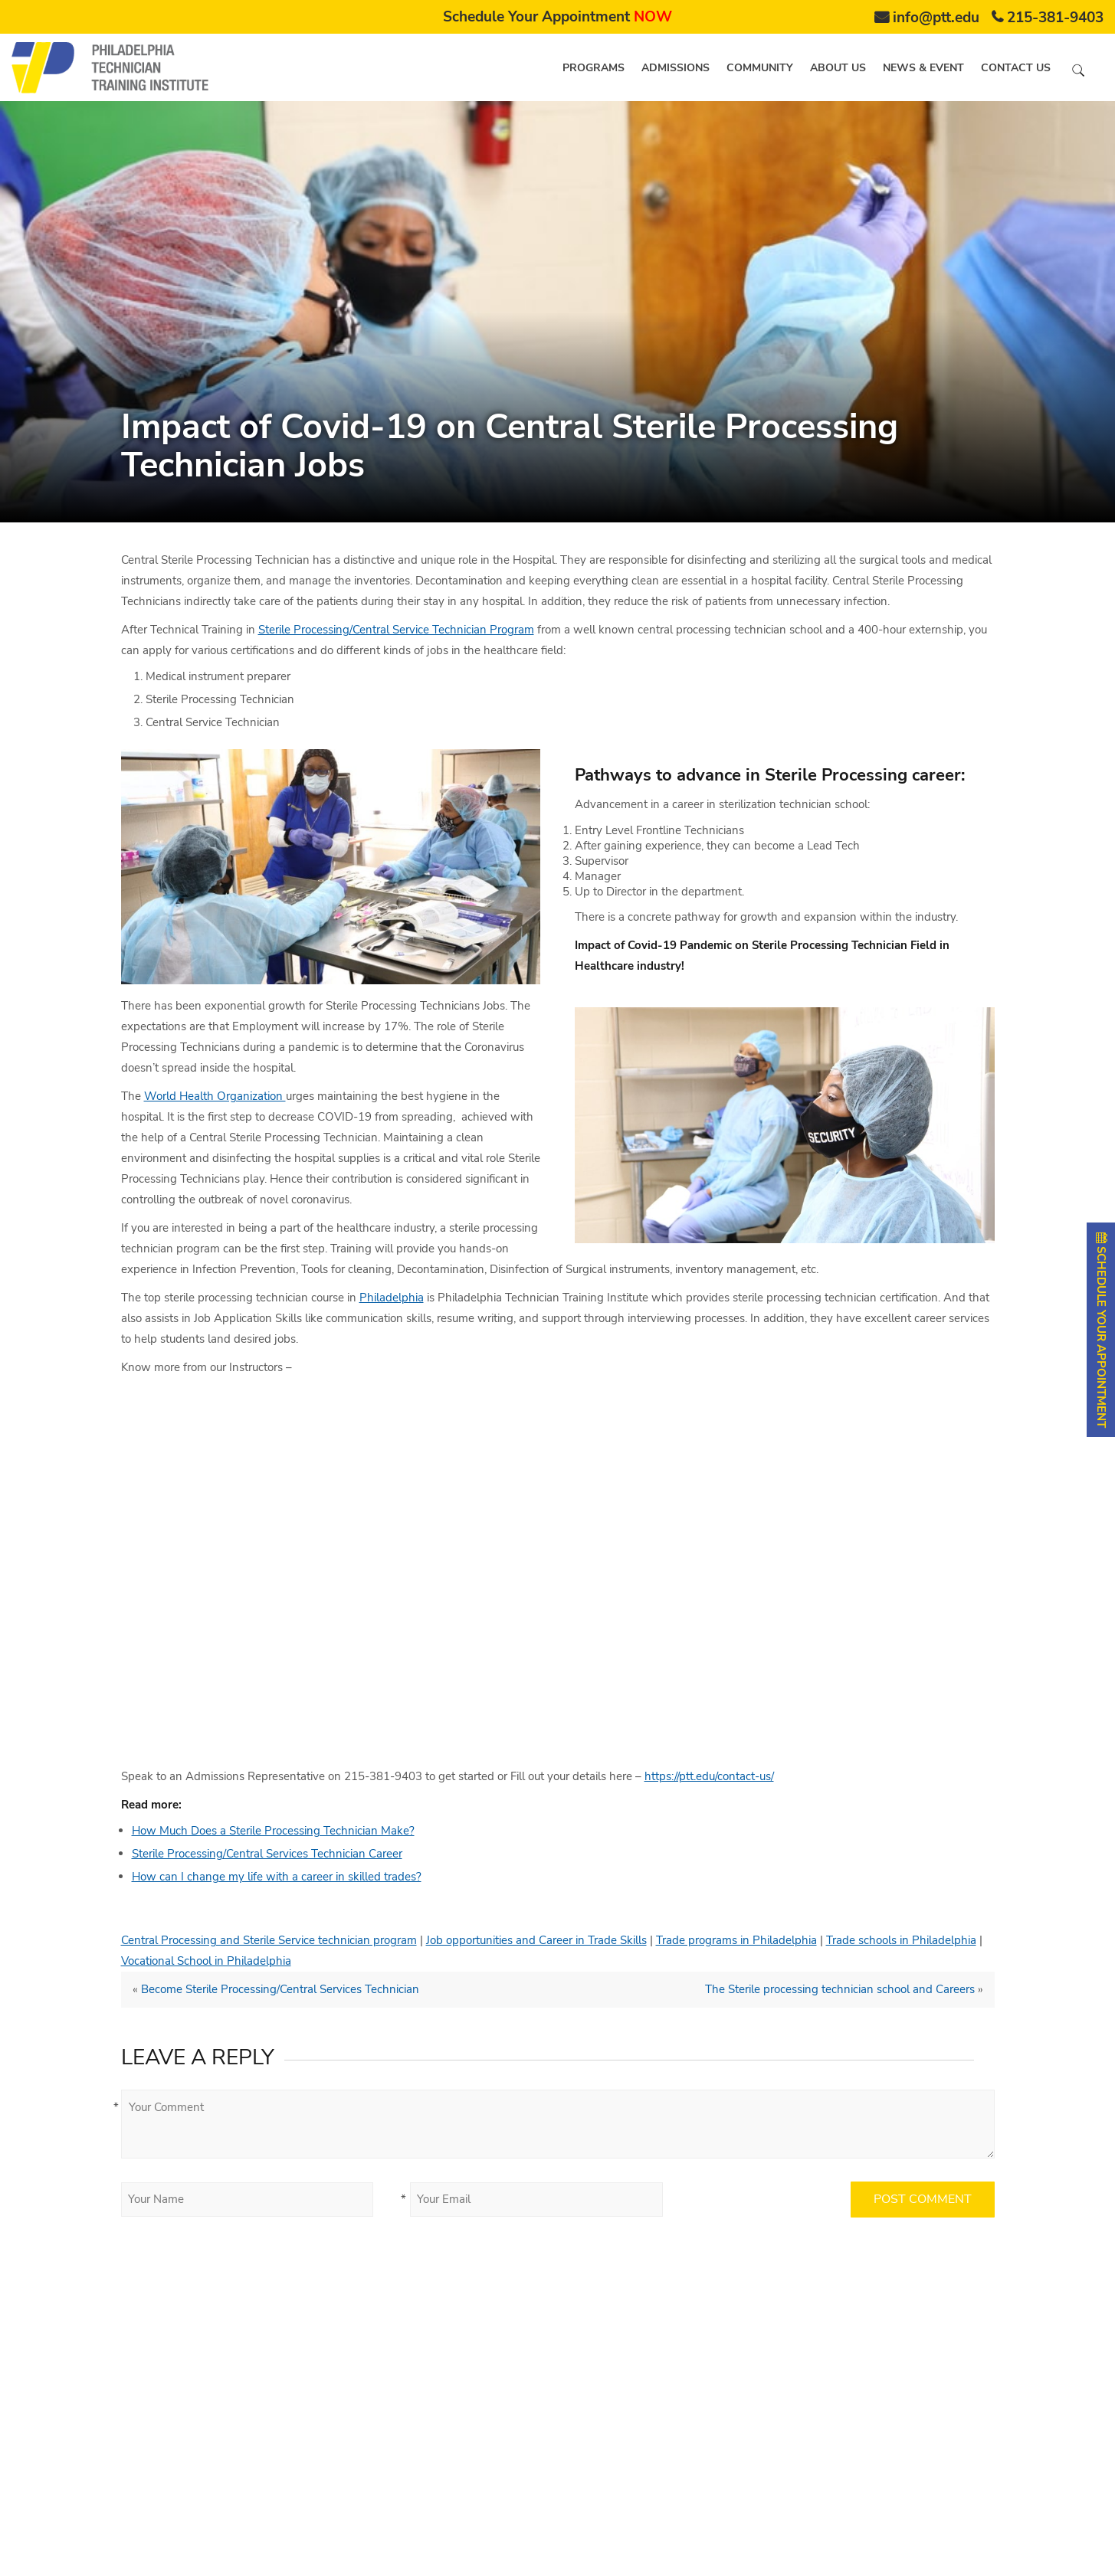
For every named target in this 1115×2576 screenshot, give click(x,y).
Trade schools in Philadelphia (901, 1940)
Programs (593, 68)
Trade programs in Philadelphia (736, 1940)
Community (759, 68)
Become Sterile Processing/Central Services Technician (280, 1989)
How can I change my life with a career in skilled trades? (276, 1876)
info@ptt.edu (936, 18)
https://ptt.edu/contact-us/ (709, 1776)
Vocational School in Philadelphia (206, 1961)
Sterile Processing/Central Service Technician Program (396, 629)
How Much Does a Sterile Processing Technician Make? (273, 1830)
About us (838, 68)
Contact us (1016, 68)
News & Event (923, 68)
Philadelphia (391, 1297)
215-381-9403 (1055, 18)
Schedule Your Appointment (557, 17)
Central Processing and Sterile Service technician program (269, 1940)
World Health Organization (215, 1096)
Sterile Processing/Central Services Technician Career (267, 1853)
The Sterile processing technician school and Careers (840, 1989)
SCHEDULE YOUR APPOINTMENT (1101, 1330)
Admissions (675, 68)
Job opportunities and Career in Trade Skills (536, 1940)
